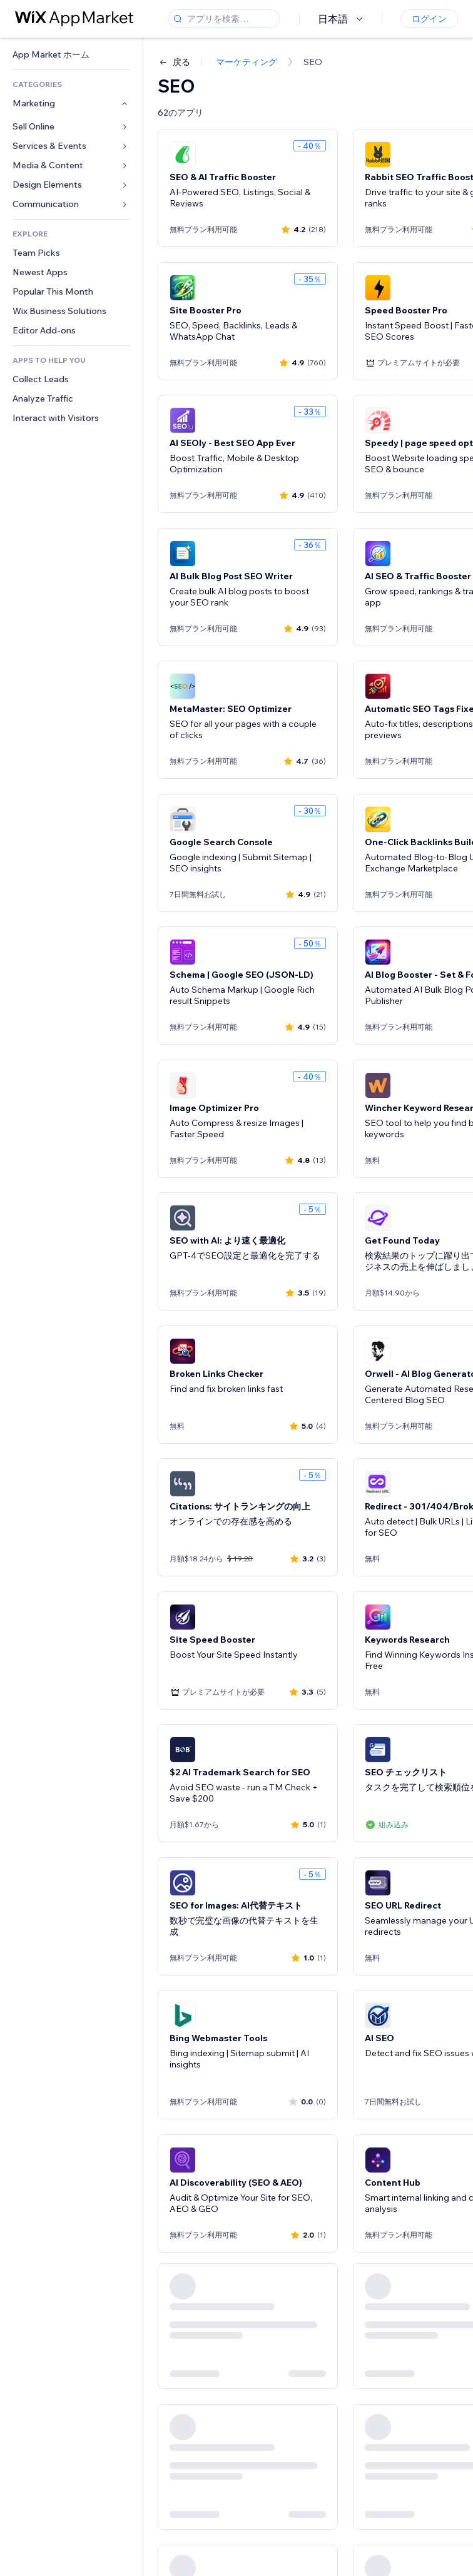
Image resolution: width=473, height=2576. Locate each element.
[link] (71, 54)
